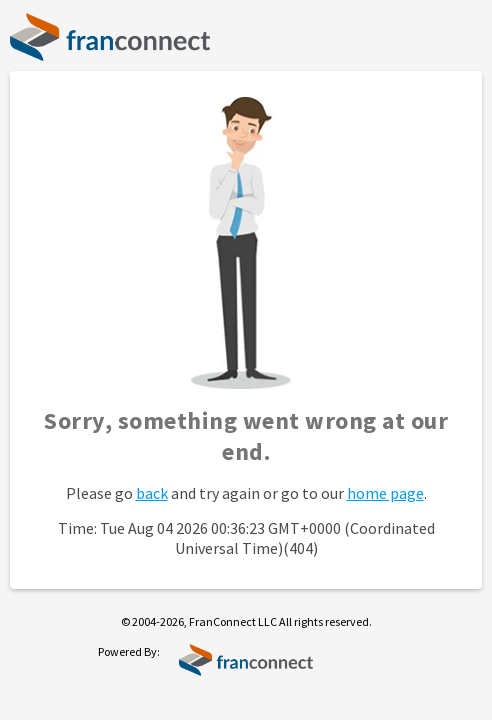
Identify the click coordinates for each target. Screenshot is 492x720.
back (152, 493)
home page (385, 493)
